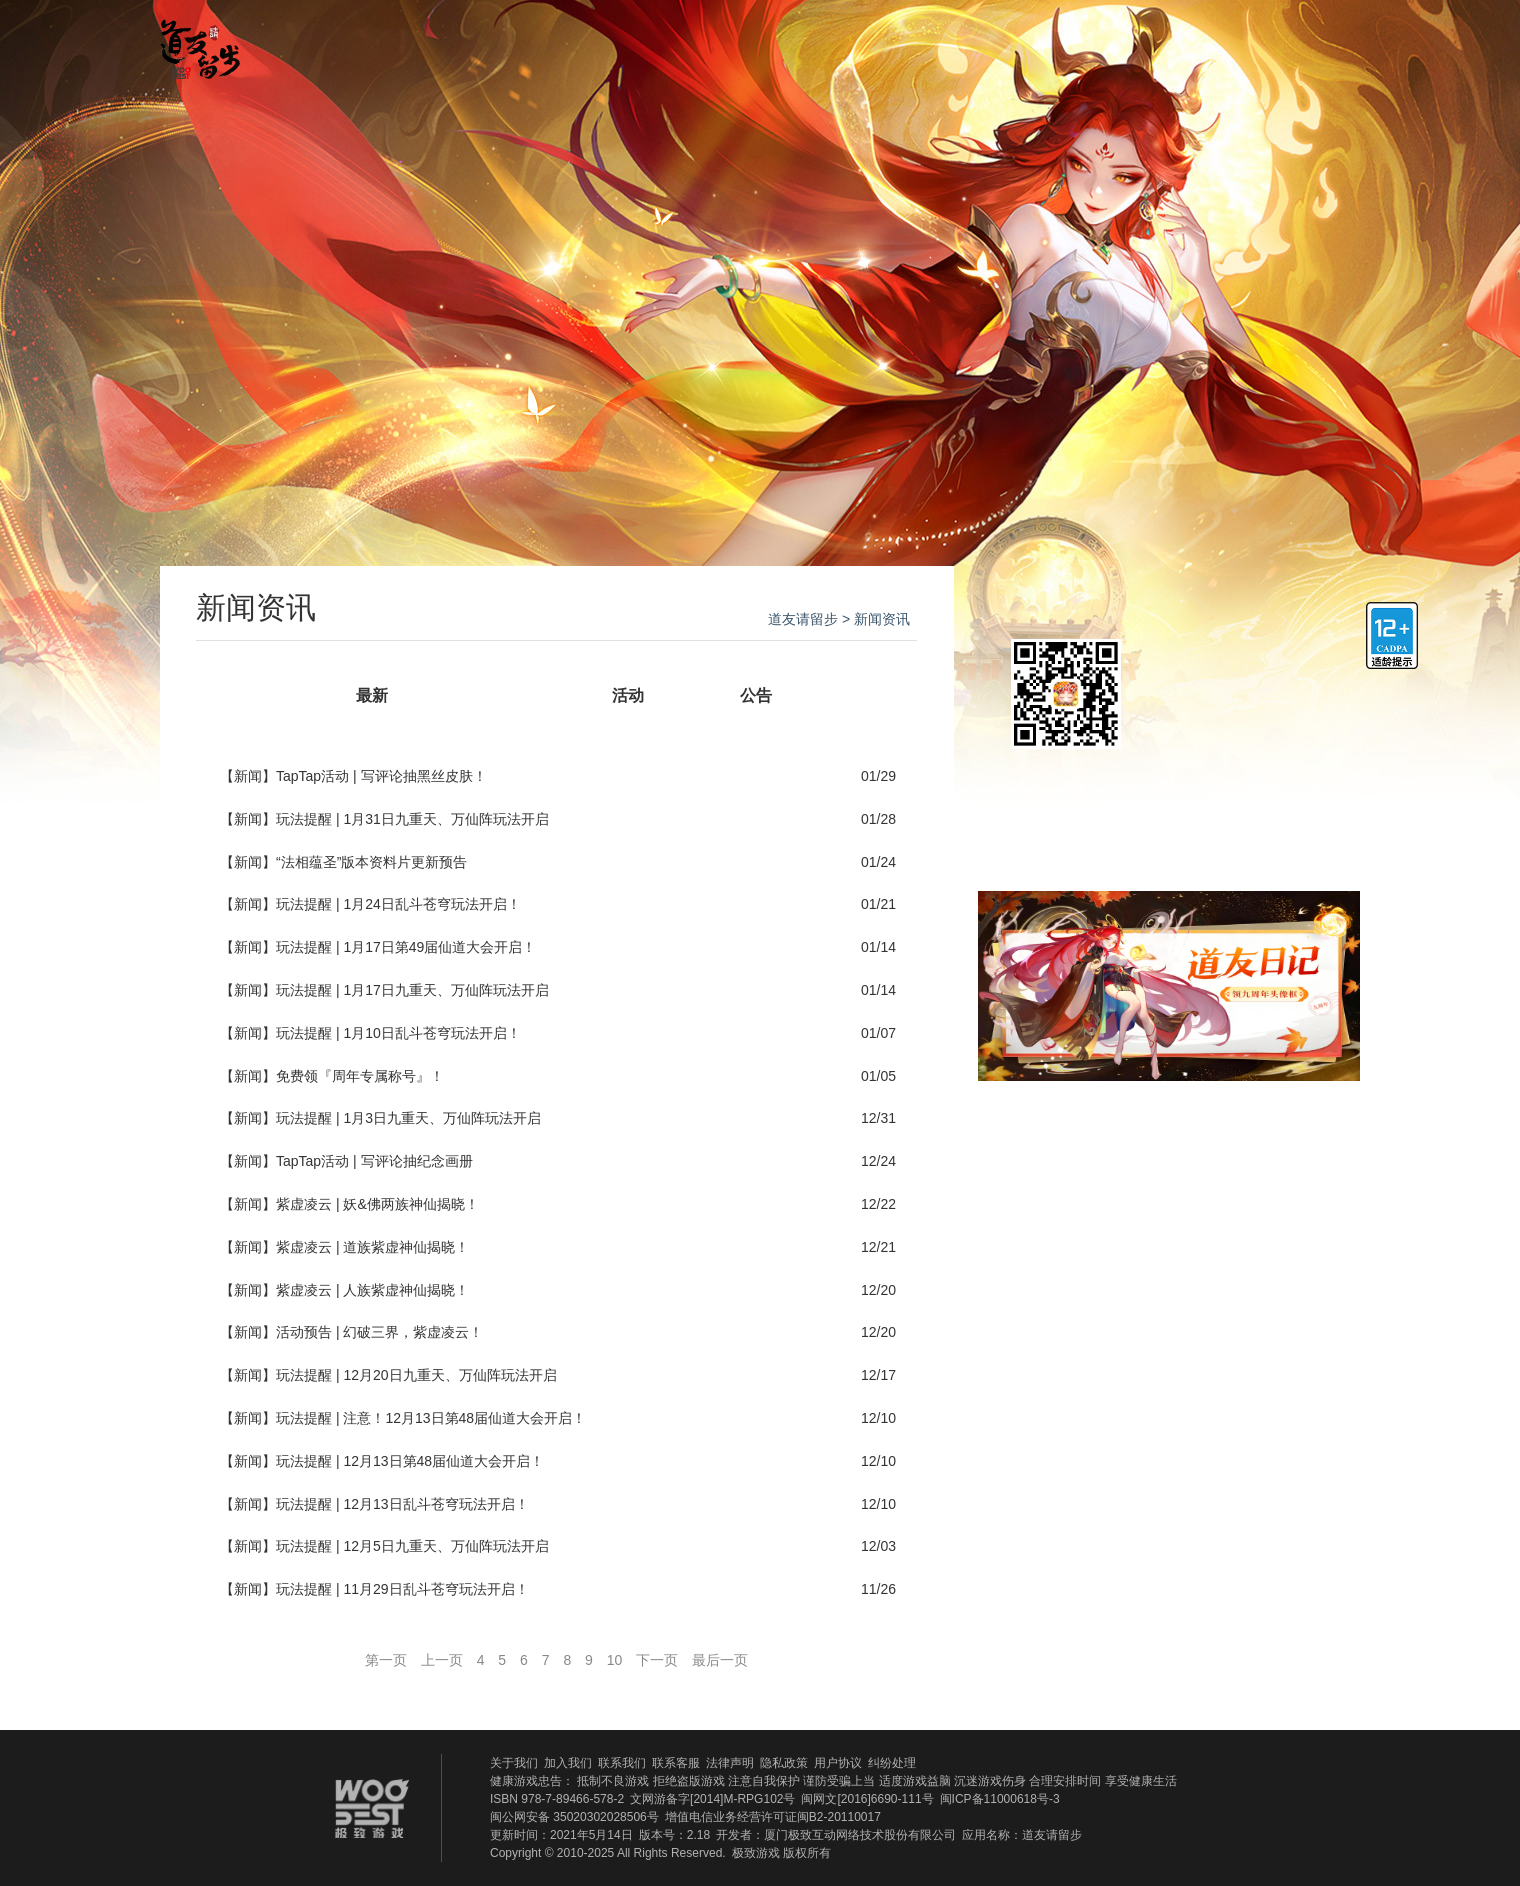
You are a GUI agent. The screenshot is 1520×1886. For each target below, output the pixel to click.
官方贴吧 (912, 43)
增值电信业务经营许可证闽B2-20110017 (773, 1817)
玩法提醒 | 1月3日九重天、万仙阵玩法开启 (408, 1118)
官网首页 (417, 43)
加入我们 (568, 1763)
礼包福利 (1077, 43)
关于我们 (514, 1763)
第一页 (386, 1660)
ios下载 (1236, 671)
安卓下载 (1236, 739)
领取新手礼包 (1169, 812)
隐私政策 (784, 1763)
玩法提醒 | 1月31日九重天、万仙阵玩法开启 (412, 819)
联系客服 (676, 1763)
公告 (756, 695)
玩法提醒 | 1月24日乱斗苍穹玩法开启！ (398, 904)
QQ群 (1022, 1172)
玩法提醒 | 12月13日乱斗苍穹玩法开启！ (402, 1504)
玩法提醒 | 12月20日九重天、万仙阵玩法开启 (416, 1375)
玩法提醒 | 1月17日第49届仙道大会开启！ (406, 947)
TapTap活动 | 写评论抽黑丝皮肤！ (381, 776)
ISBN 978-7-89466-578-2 (557, 1799)
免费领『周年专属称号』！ (360, 1076)
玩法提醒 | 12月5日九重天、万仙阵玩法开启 (412, 1546)
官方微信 (1214, 42)
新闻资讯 (582, 43)
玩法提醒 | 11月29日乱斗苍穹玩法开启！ (402, 1589)
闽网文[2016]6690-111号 (867, 1799)
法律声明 (730, 1763)
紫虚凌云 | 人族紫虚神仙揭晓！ (372, 1290)
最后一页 (720, 1660)
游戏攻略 (747, 43)
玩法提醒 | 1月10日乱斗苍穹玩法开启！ (398, 1033)
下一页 (657, 1660)
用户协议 (838, 1763)
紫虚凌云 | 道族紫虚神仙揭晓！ (372, 1247)
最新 (372, 695)
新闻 (500, 695)
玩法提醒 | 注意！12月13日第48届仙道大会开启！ (431, 1418)
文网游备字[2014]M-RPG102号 (712, 1799)
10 (615, 1660)
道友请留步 (803, 619)
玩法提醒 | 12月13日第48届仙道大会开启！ (410, 1461)
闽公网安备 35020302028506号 (574, 1817)
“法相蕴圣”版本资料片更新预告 (371, 862)
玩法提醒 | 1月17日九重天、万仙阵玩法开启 (412, 990)
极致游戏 (756, 1853)
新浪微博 (1311, 1172)
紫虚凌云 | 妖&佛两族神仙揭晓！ (377, 1204)
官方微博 (1322, 42)
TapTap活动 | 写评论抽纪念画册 (374, 1161)
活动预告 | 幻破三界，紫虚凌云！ (379, 1332)
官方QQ (1268, 42)
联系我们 (622, 1763)
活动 (628, 695)
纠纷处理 (892, 1763)
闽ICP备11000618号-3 (1000, 1799)
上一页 (442, 1660)
